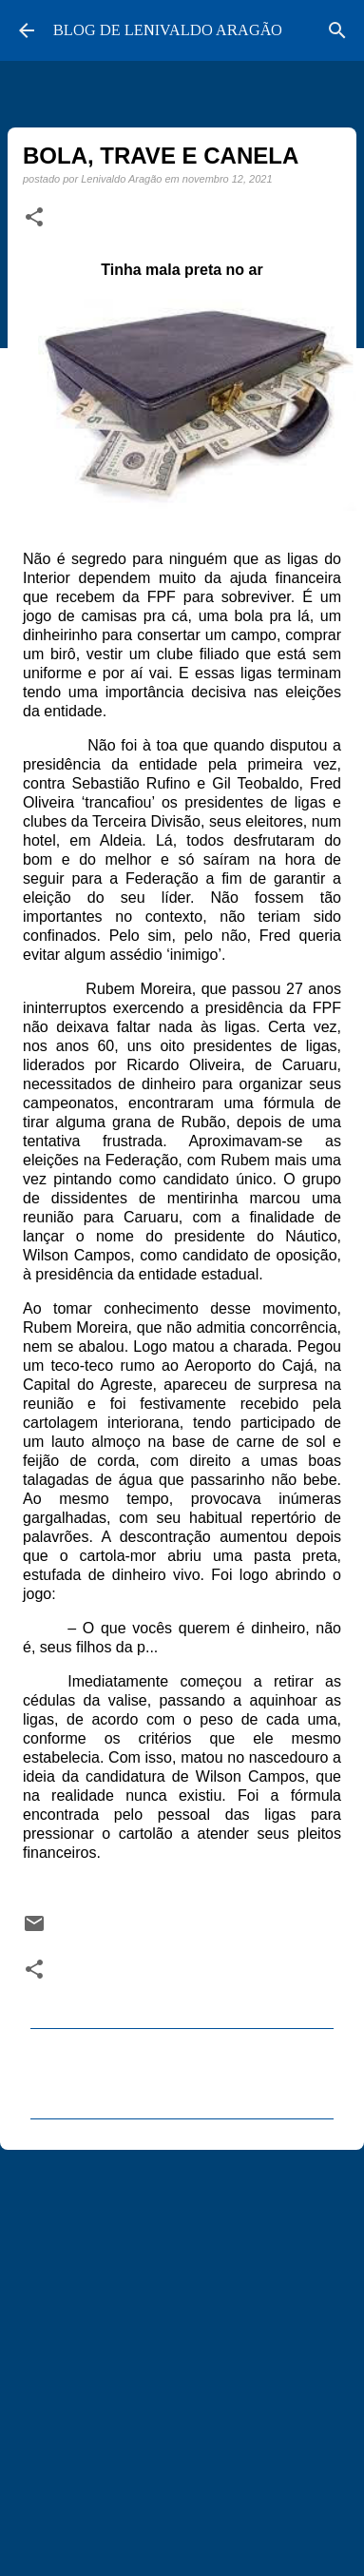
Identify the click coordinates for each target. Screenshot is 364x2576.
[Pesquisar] (337, 30)
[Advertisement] (178, 2356)
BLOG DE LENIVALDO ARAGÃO (167, 30)
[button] (34, 217)
